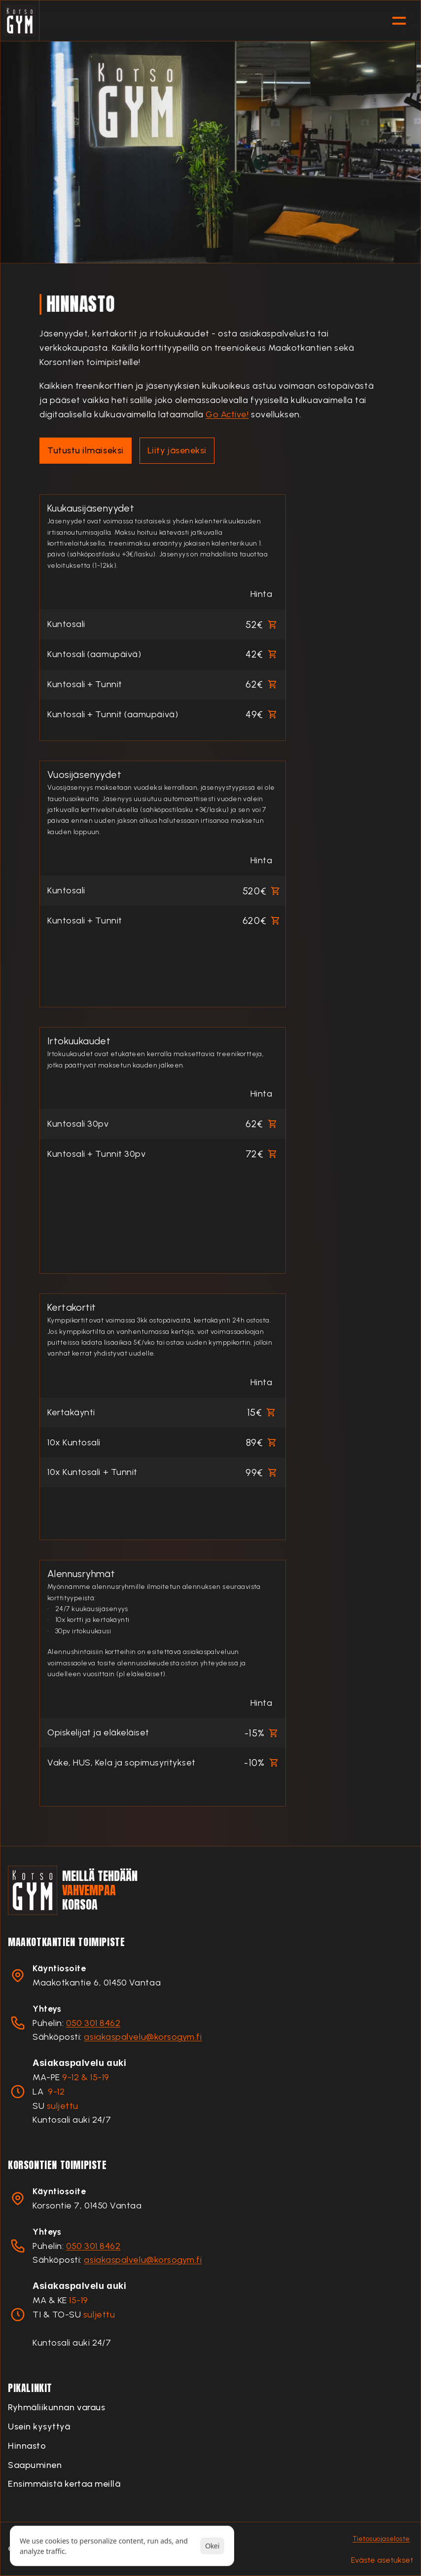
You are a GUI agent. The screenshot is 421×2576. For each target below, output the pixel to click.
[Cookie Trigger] (382, 2560)
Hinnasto (27, 2445)
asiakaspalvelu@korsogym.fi (143, 2036)
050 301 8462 (93, 2023)
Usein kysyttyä (39, 2426)
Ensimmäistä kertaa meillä (64, 2483)
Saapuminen (35, 2465)
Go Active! (227, 414)
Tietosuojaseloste (381, 2539)
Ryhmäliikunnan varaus (56, 2407)
